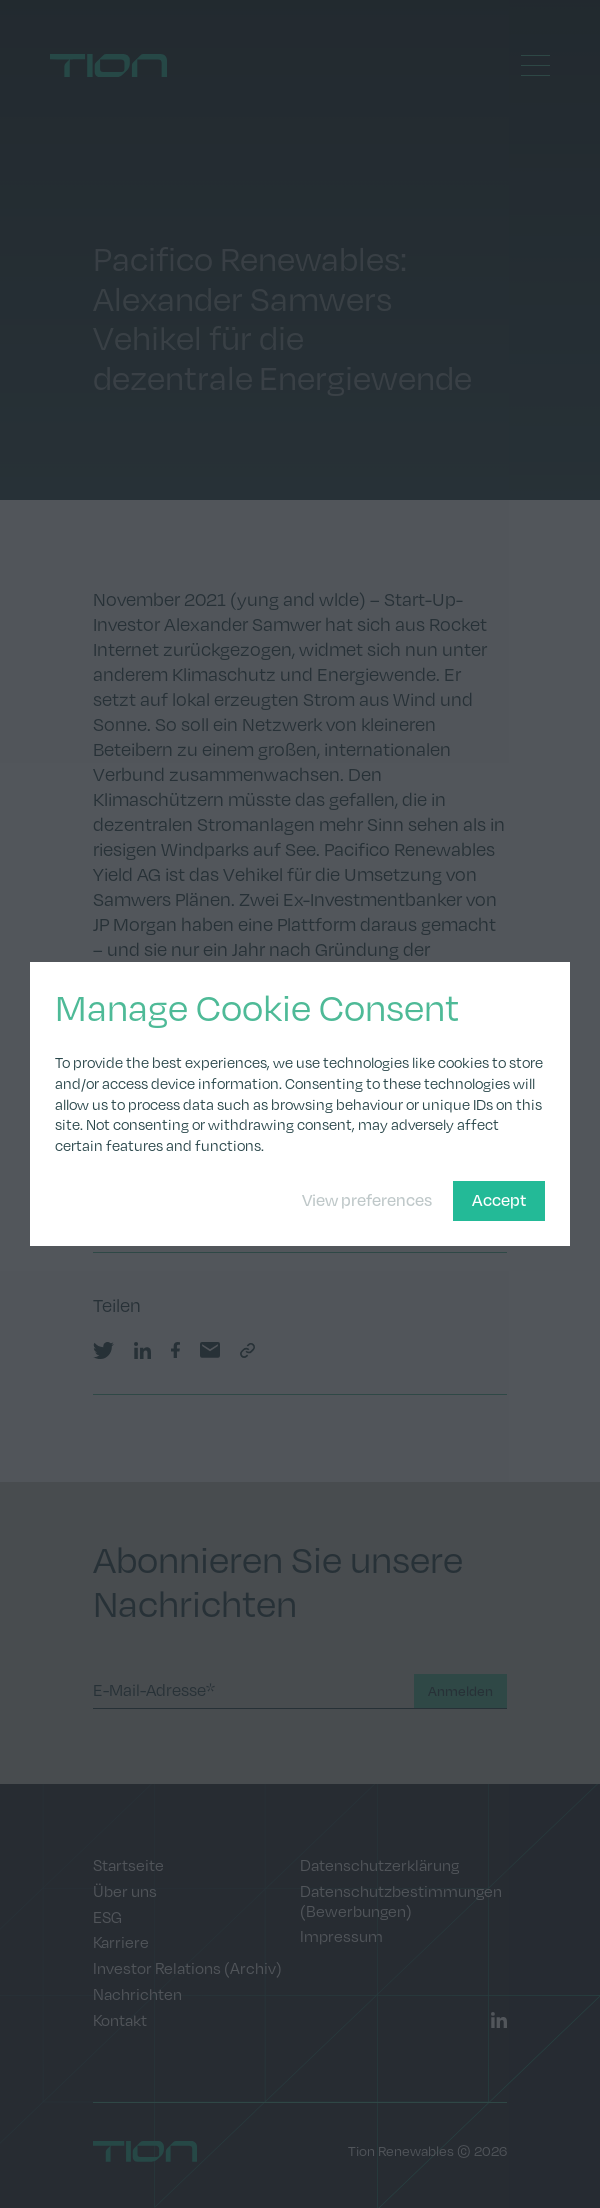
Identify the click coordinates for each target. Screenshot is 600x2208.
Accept (499, 1199)
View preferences (367, 1199)
